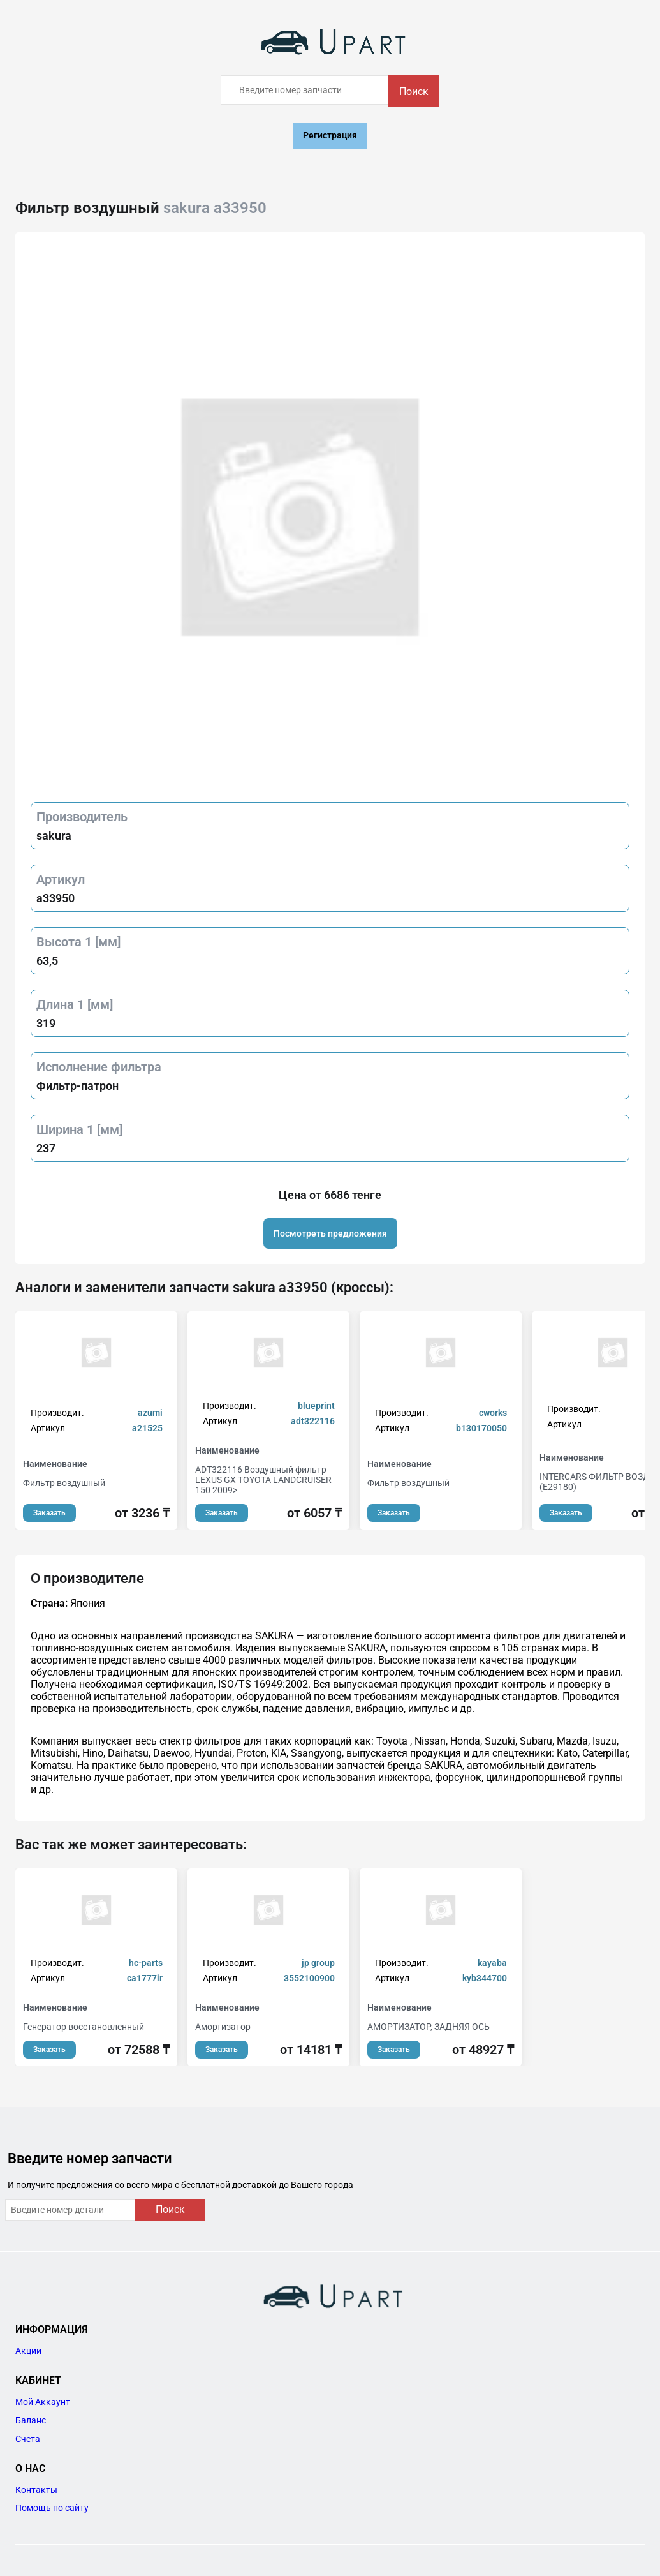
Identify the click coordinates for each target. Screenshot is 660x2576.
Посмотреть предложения (330, 1233)
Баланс (30, 2420)
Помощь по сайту (52, 2508)
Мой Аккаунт (42, 2402)
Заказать (49, 1512)
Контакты (36, 2490)
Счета (27, 2439)
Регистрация (330, 135)
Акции (28, 2351)
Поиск (414, 92)
